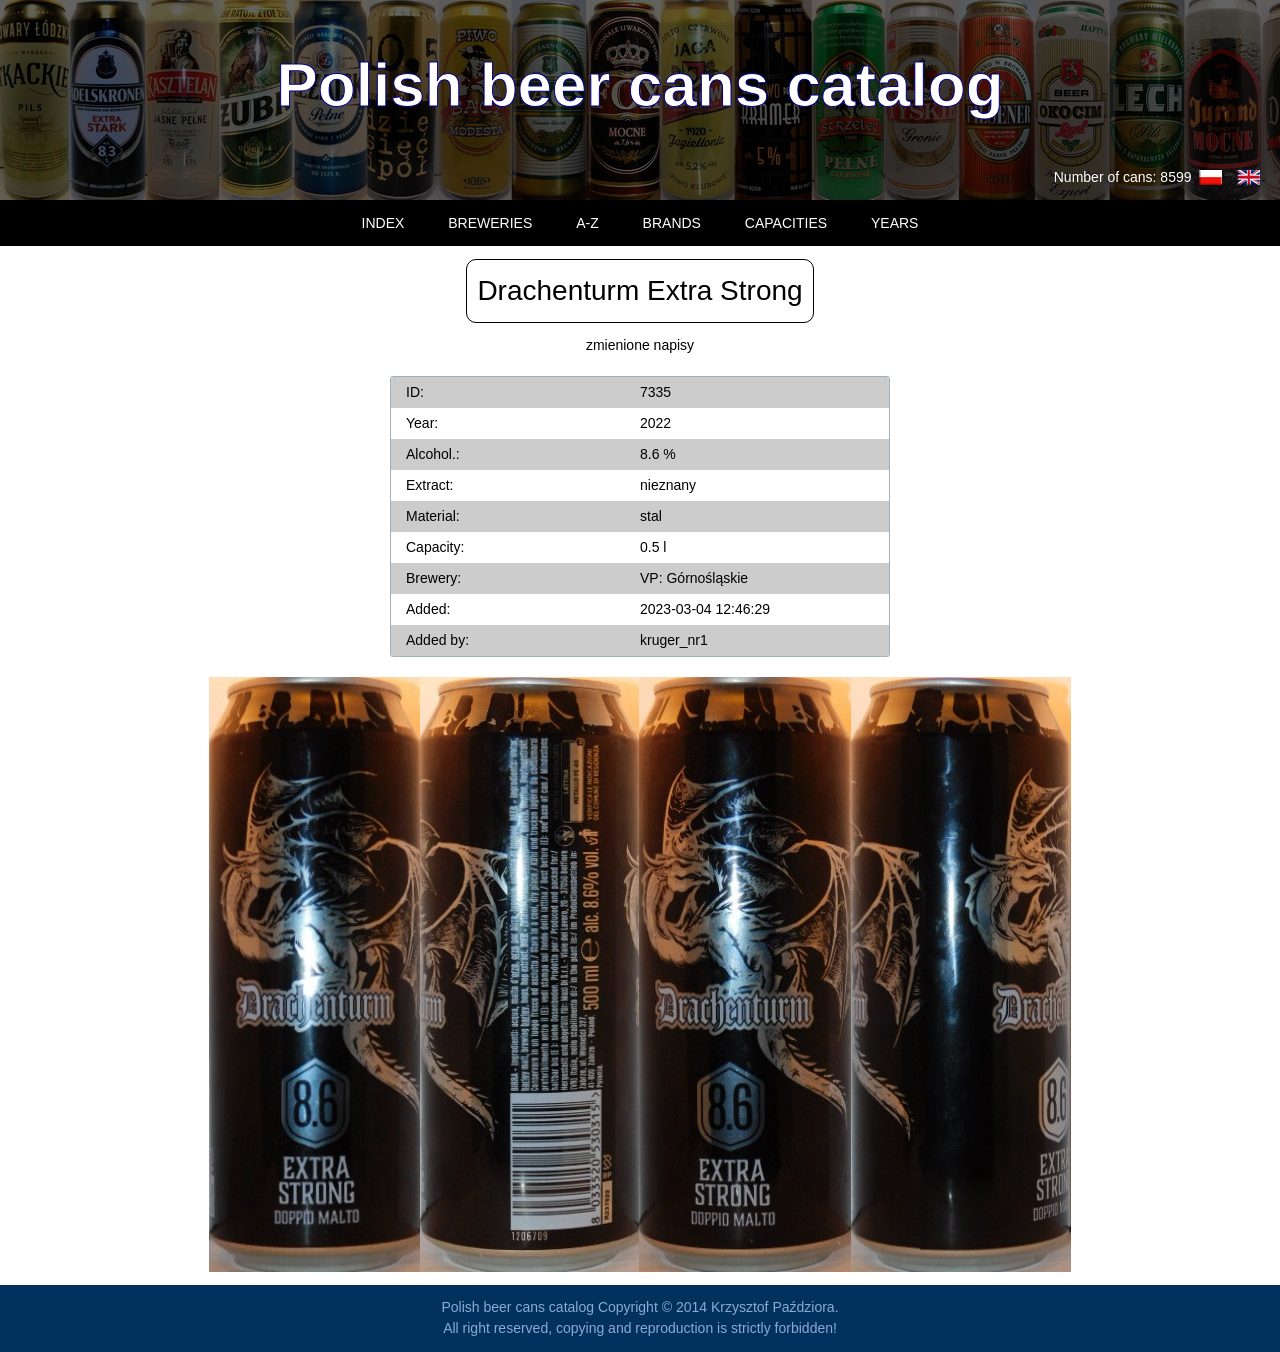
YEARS (894, 223)
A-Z (587, 223)
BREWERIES (490, 223)
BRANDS (672, 223)
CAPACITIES (786, 223)
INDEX (383, 223)
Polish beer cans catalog (639, 84)
